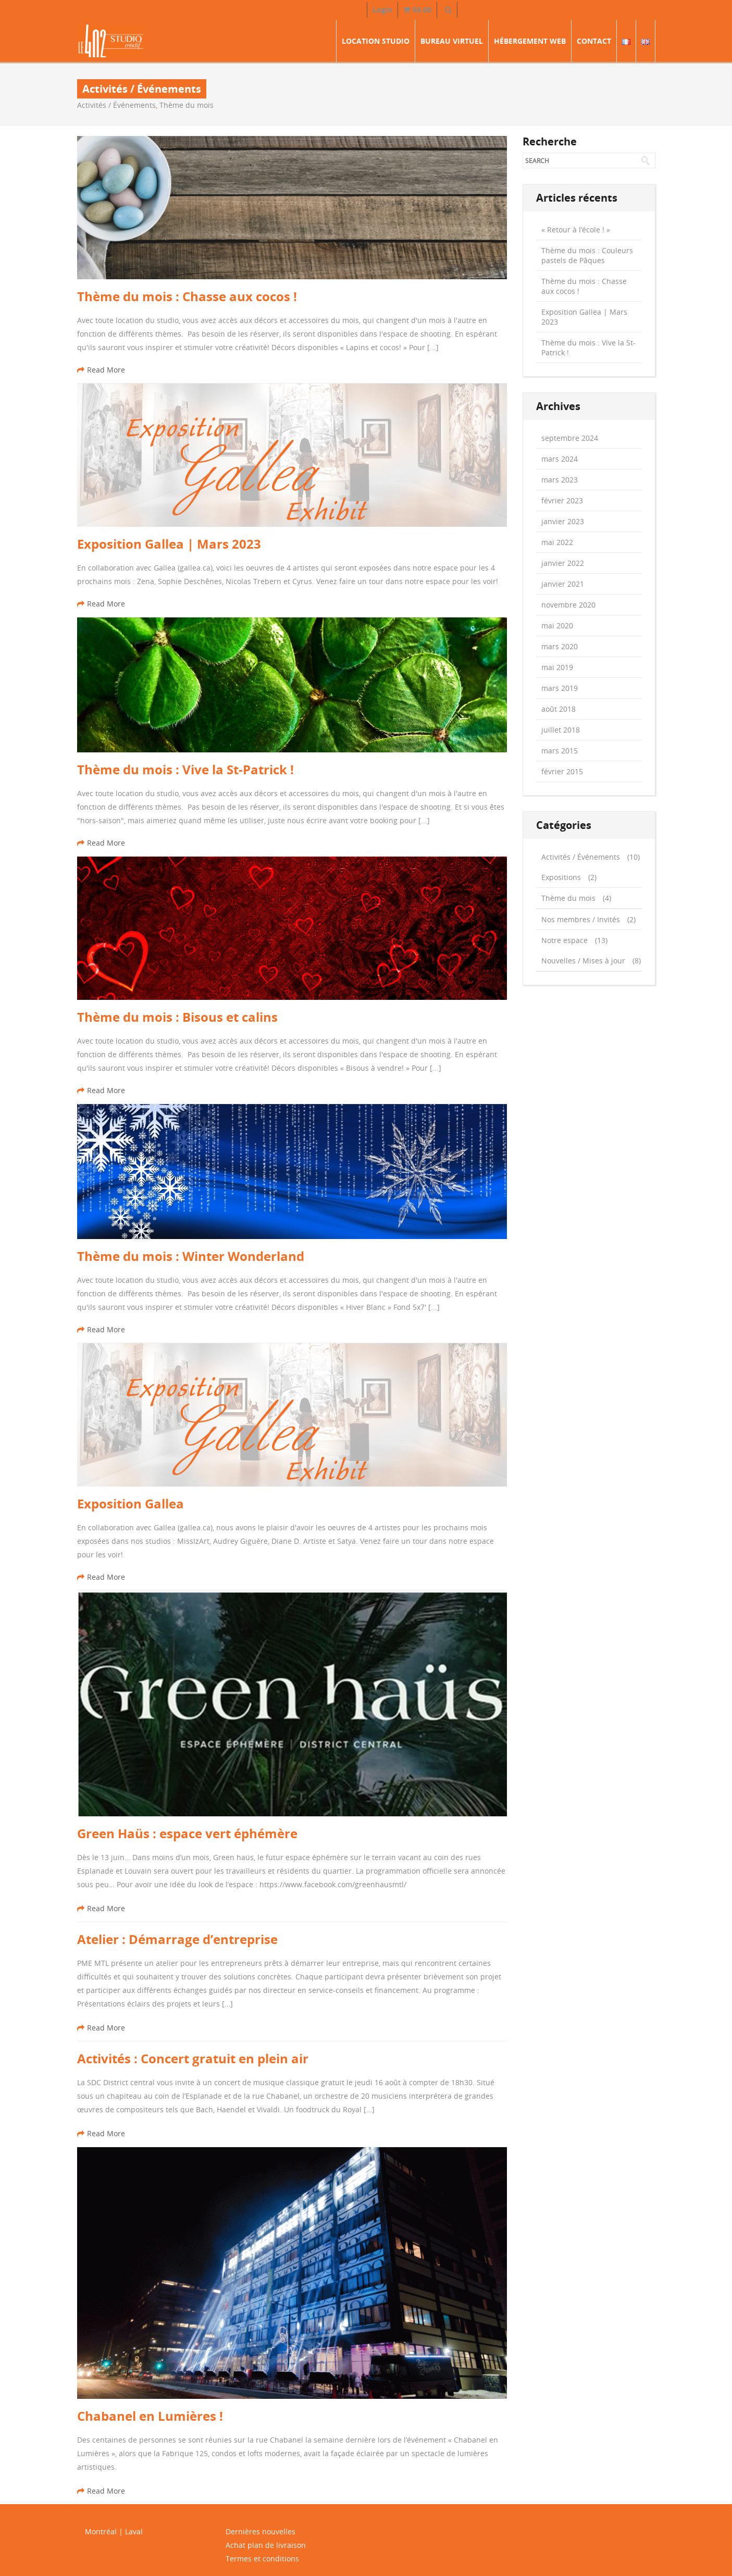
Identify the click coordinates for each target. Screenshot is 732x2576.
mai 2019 (557, 667)
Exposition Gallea (130, 1504)
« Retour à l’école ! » (575, 229)
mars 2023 (559, 480)
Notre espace (564, 940)
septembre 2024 (569, 438)
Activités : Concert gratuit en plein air (192, 2058)
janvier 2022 (562, 563)
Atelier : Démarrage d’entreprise (177, 1939)
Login (382, 10)
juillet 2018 (560, 730)
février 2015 (562, 771)
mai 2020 (557, 625)
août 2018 (558, 709)
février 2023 (562, 500)
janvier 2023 (562, 521)
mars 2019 (559, 688)
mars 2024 (559, 459)
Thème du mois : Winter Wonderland (190, 1256)
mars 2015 (559, 751)
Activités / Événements (116, 105)
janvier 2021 (562, 584)
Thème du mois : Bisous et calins (177, 1017)
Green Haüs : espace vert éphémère (187, 1833)
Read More (101, 370)
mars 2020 (559, 646)
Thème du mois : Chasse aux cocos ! (187, 296)
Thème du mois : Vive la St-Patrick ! (185, 769)
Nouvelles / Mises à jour (583, 960)
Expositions (561, 877)
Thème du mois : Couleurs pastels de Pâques (587, 255)
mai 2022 (557, 542)
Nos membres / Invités (580, 919)
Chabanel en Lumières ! (150, 2416)
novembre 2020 (568, 605)
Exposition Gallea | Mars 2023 (169, 544)
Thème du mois (186, 105)
